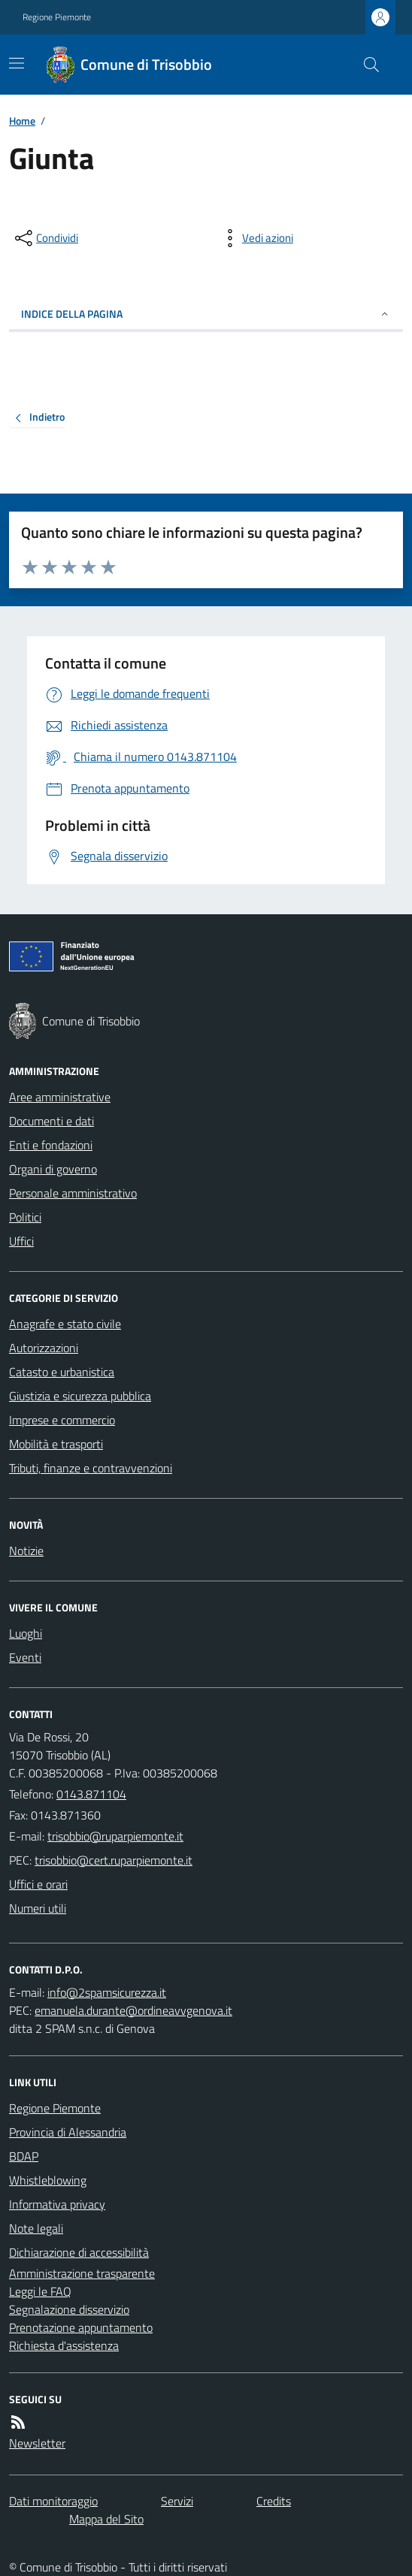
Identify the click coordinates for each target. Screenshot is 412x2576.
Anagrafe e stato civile (65, 1324)
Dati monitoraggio (53, 2501)
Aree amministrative (60, 1097)
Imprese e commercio (62, 1420)
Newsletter (37, 2443)
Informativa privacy (57, 2204)
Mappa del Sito (106, 2519)
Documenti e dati (51, 1121)
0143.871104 (91, 1794)
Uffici (21, 1241)
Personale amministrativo (73, 1193)
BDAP (23, 2156)
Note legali (36, 2228)
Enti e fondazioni (50, 1145)
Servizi (177, 2501)
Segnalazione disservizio (69, 2309)
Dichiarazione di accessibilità (79, 2252)
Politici (25, 1217)
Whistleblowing (47, 2180)
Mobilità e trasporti (56, 1444)
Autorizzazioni (43, 1348)
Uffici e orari (38, 1884)
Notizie (26, 1551)
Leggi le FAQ (40, 2291)
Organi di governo (53, 1169)
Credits (273, 2501)
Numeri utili (37, 1908)
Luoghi (25, 1633)
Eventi (25, 1657)
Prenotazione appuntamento (81, 2327)
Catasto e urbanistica (61, 1372)
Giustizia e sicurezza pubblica (80, 1396)
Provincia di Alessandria (67, 2132)
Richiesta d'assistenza (64, 2345)
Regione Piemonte (57, 17)
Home (22, 120)
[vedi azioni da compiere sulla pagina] (255, 238)
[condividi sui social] (45, 238)
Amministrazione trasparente (82, 2273)
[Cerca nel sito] (365, 65)
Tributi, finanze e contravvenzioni (90, 1468)
